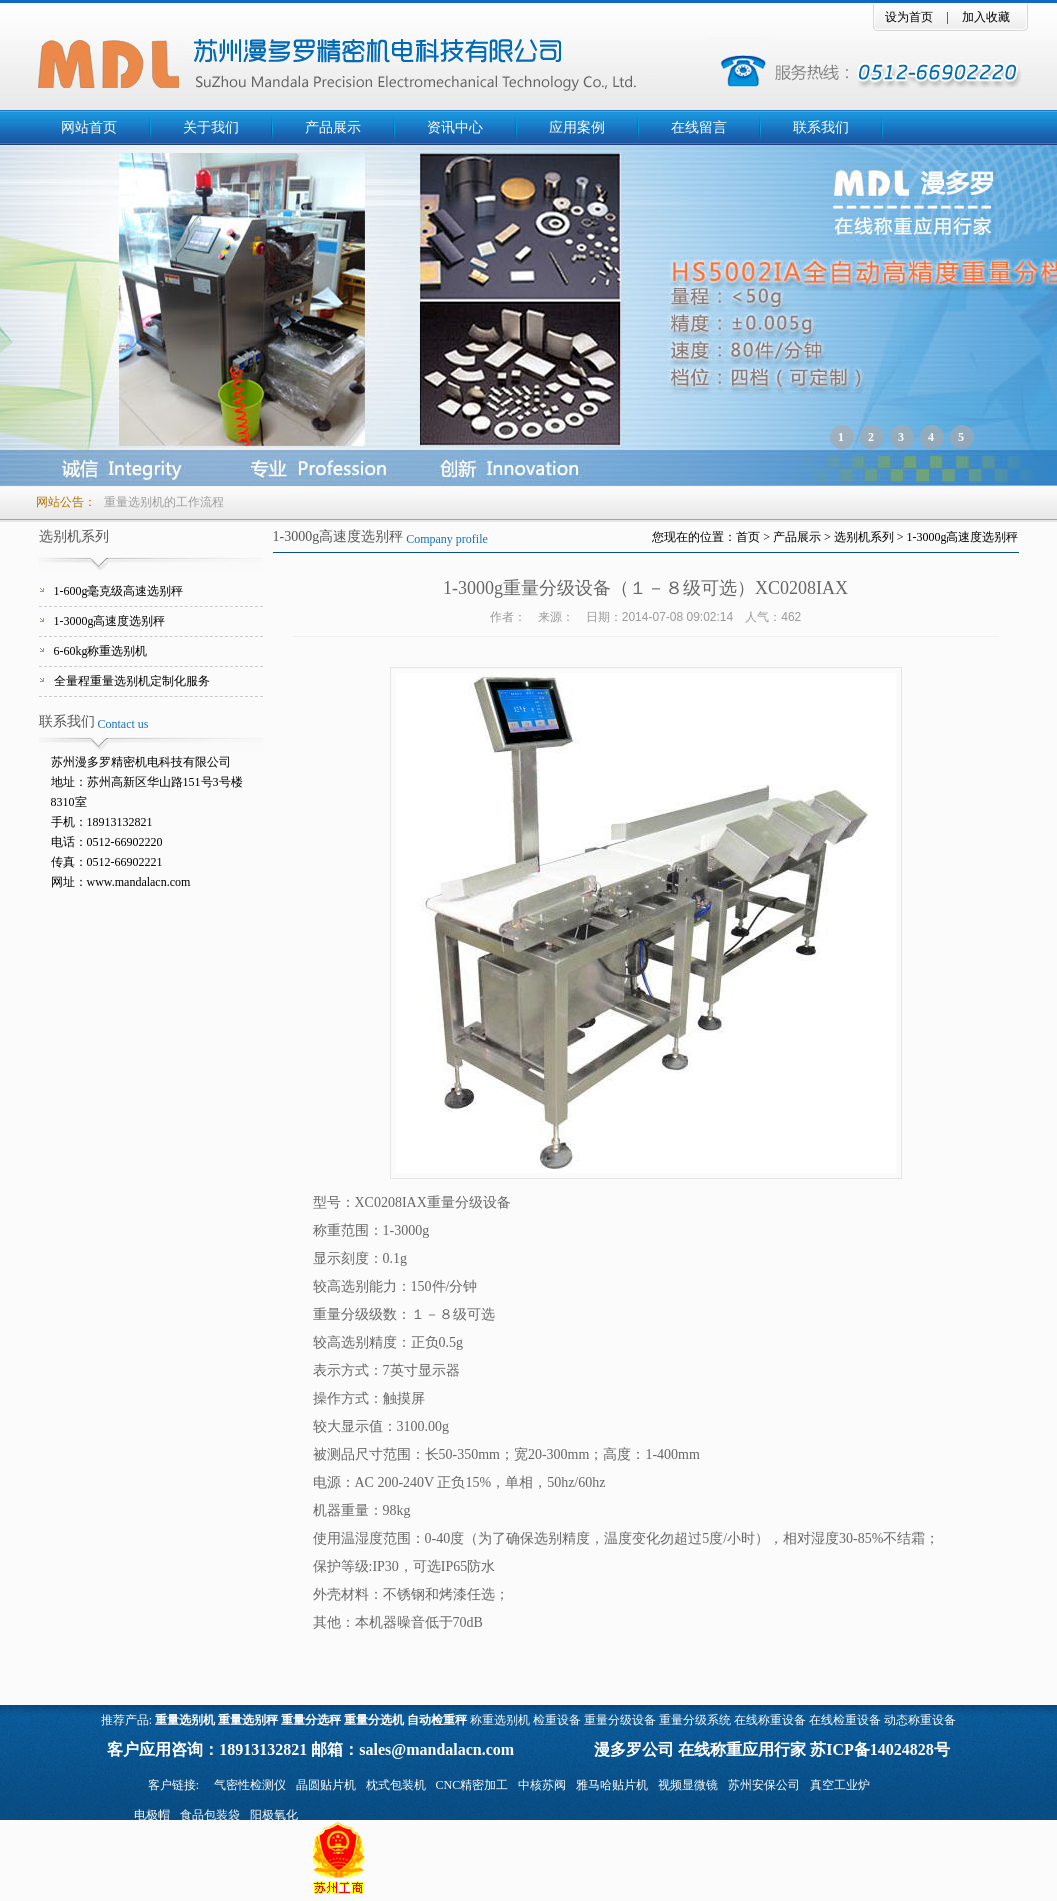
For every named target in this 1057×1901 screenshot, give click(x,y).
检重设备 (557, 1720)
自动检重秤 (437, 1720)
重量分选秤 (311, 1720)
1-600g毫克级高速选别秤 (119, 591)
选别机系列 (864, 537)
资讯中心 (455, 127)
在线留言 (699, 127)
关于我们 (211, 127)
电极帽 (152, 1815)
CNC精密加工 (472, 1785)
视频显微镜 (688, 1785)
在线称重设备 (770, 1720)
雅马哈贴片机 (612, 1785)
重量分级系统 (695, 1720)
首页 (748, 537)
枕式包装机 (396, 1785)
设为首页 (909, 17)
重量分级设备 (620, 1720)
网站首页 (89, 127)
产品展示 (333, 127)
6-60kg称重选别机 (101, 651)
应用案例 (577, 127)
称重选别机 (500, 1720)
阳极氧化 (274, 1815)
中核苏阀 (542, 1785)
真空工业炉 (840, 1785)
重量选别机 (185, 1720)
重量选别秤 (248, 1720)
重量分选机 (374, 1720)
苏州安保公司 (764, 1785)
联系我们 (821, 127)
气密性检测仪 (250, 1785)
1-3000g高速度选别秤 (110, 621)
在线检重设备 (845, 1720)
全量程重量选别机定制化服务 (132, 681)
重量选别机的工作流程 (164, 502)
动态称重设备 (920, 1720)
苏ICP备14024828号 (880, 1749)
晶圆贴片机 (326, 1785)
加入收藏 (986, 17)
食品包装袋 (210, 1815)
